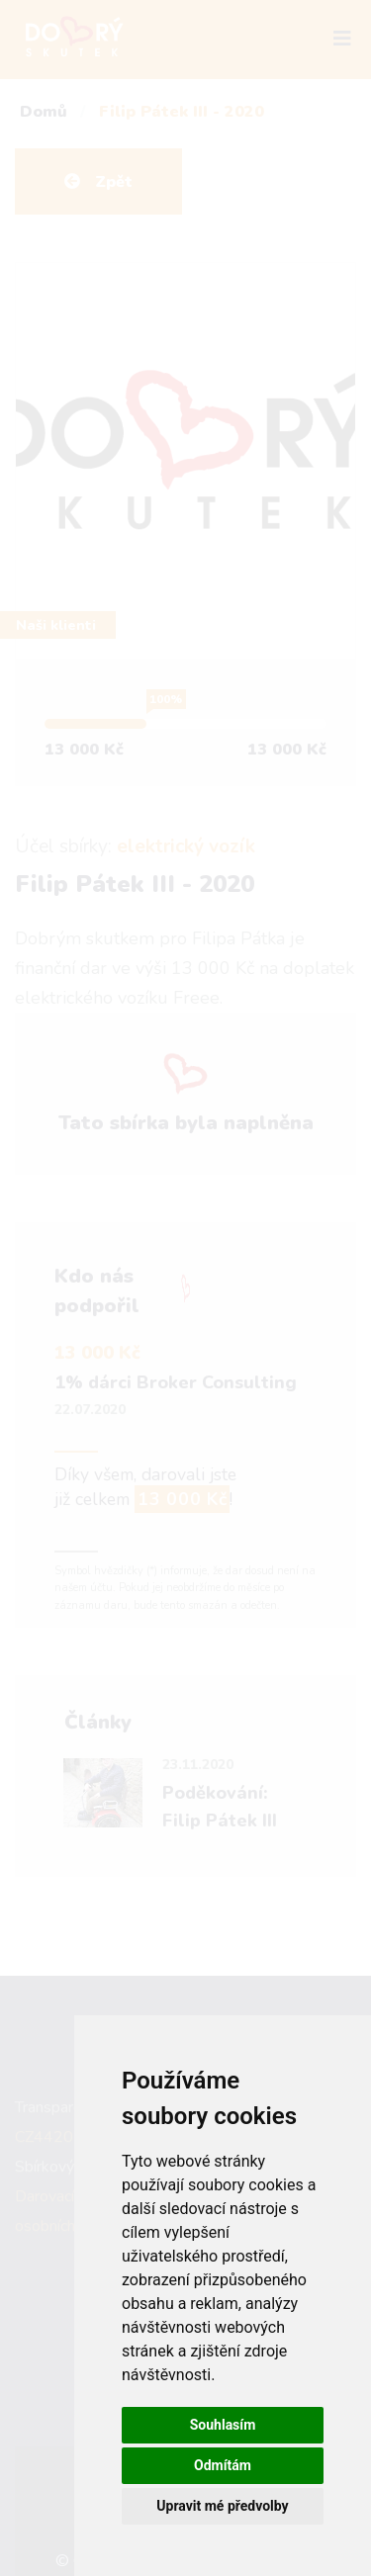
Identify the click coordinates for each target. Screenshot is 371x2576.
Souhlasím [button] (223, 2425)
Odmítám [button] (222, 2465)
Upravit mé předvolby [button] (222, 2506)
